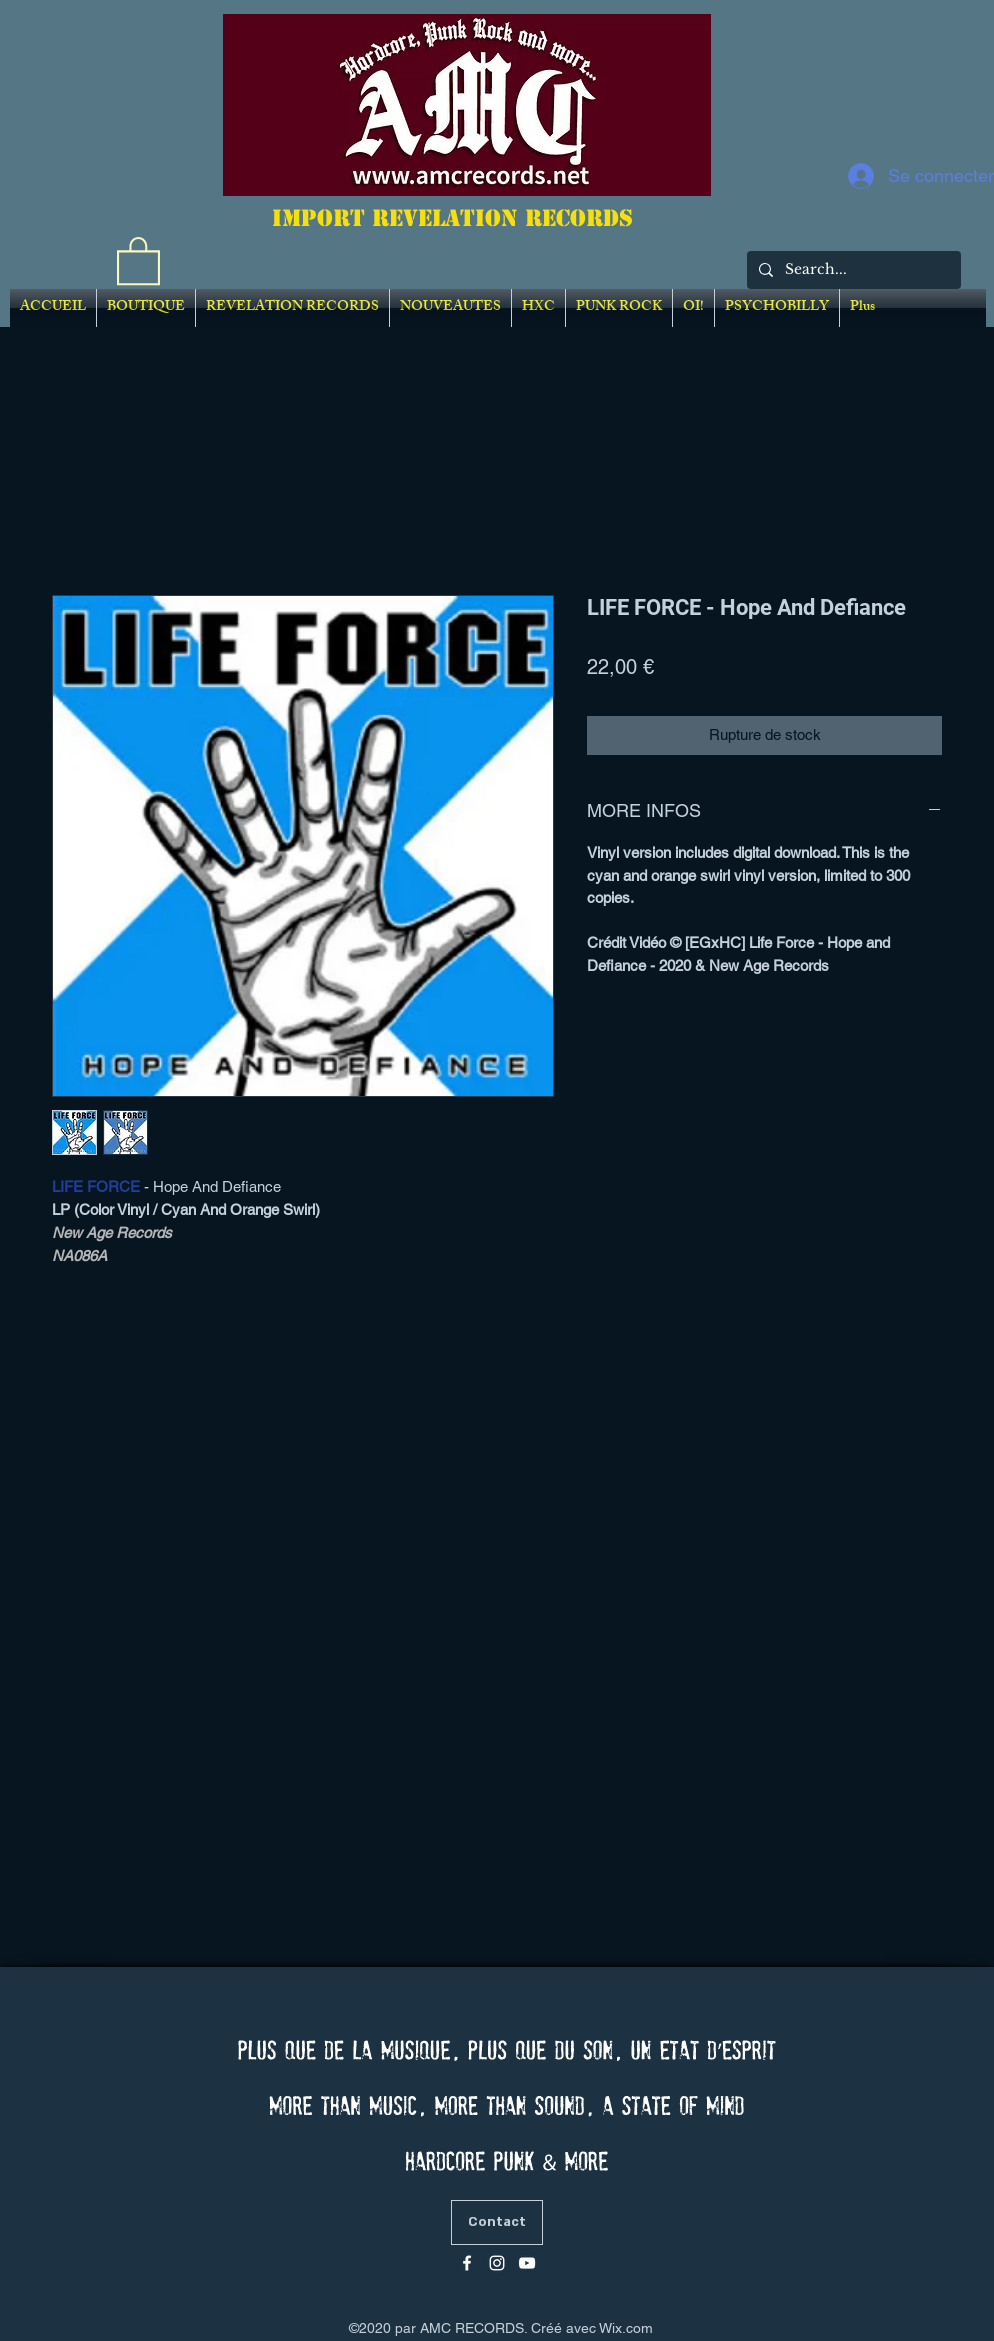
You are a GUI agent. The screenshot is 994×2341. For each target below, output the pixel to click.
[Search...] (852, 270)
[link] (138, 259)
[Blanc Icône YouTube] (527, 2263)
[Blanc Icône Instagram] (497, 2263)
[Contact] (497, 2222)
